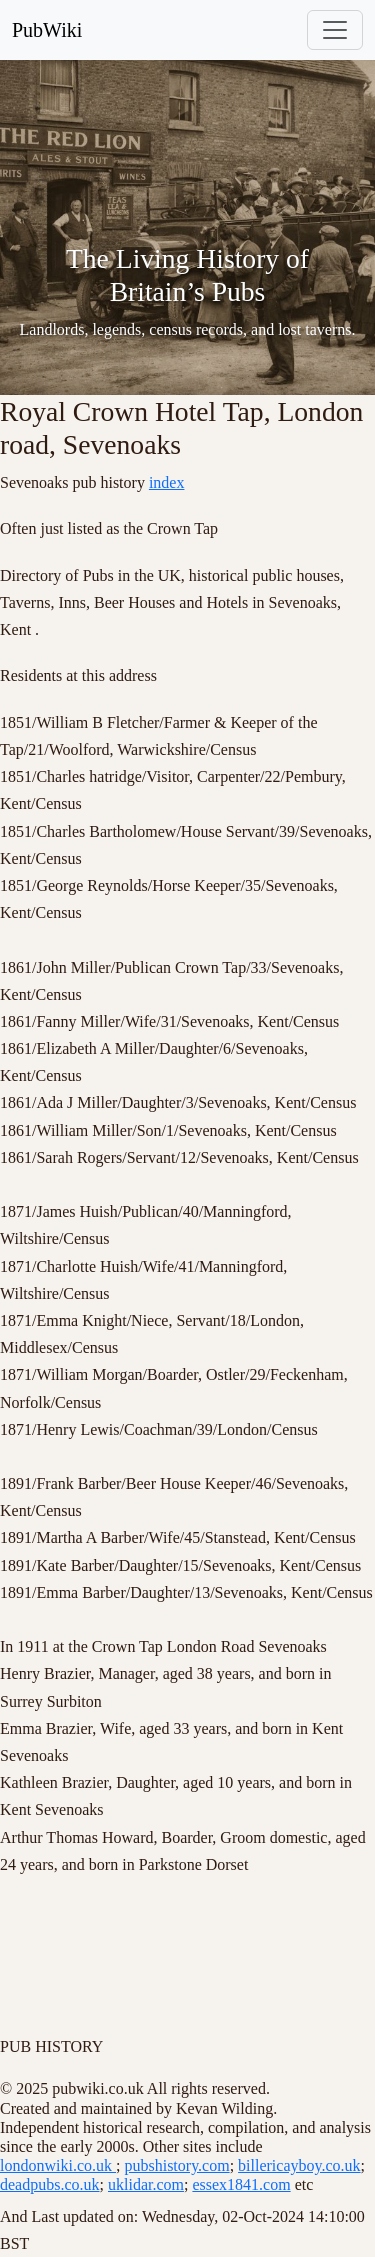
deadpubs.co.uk (50, 2184)
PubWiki (47, 30)
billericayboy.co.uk (299, 2165)
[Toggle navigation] (335, 30)
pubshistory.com (176, 2165)
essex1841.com (241, 2184)
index (167, 482)
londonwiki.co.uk (58, 2165)
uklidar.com (146, 2184)
